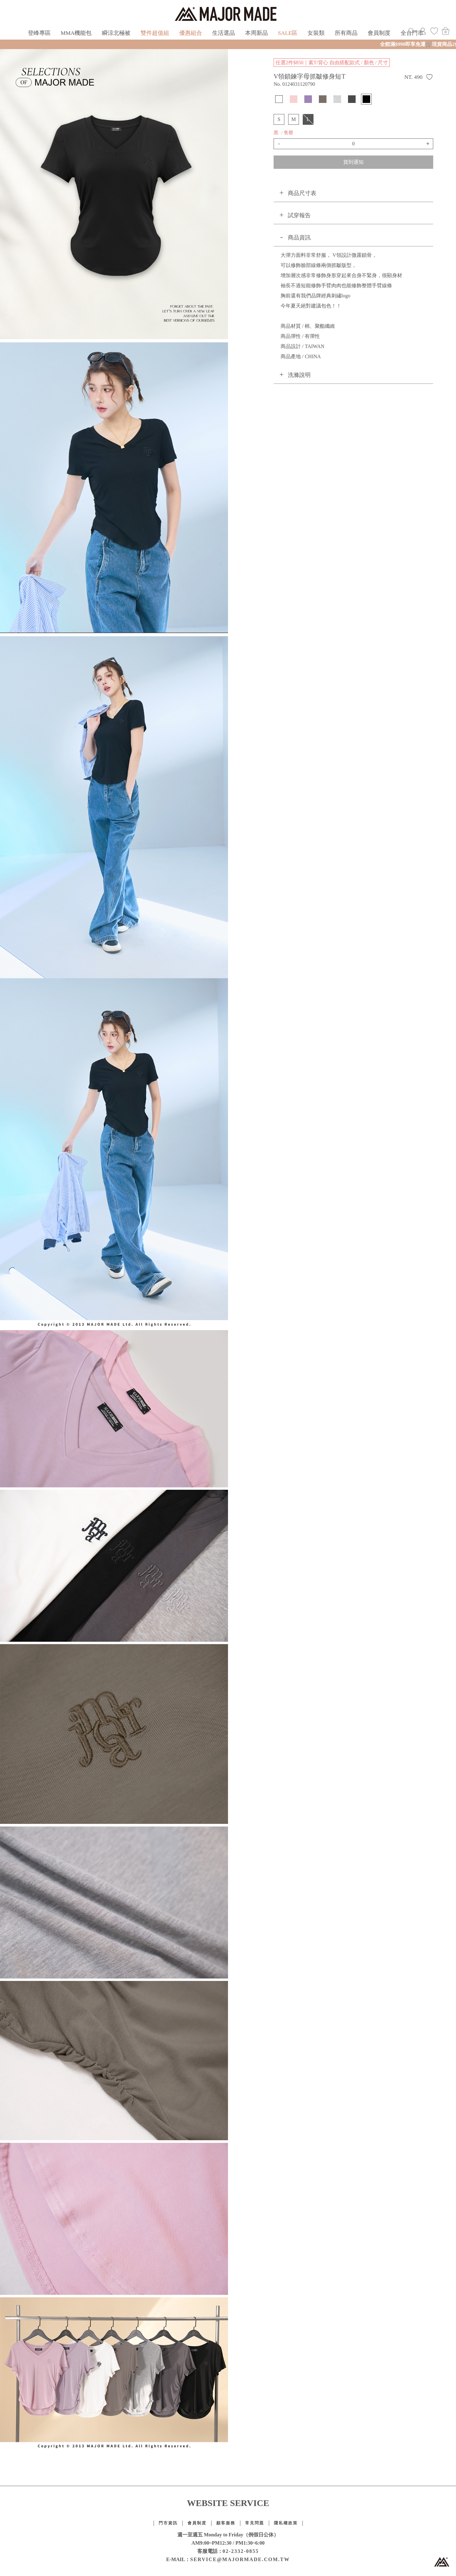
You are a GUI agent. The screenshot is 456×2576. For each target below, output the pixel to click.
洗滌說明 (299, 375)
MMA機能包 (76, 33)
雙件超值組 (155, 33)
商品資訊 (299, 237)
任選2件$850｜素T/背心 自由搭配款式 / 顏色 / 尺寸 (332, 62)
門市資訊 (168, 2523)
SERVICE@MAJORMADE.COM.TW (240, 2559)
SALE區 (288, 33)
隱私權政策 (286, 2523)
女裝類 (316, 33)
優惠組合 (190, 33)
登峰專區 (39, 33)
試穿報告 (299, 215)
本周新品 (256, 33)
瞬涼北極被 (116, 33)
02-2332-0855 (241, 2551)
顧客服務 (225, 2523)
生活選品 (223, 33)
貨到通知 (353, 162)
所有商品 (346, 33)
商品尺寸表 (302, 193)
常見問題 (254, 2523)
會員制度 (379, 33)
